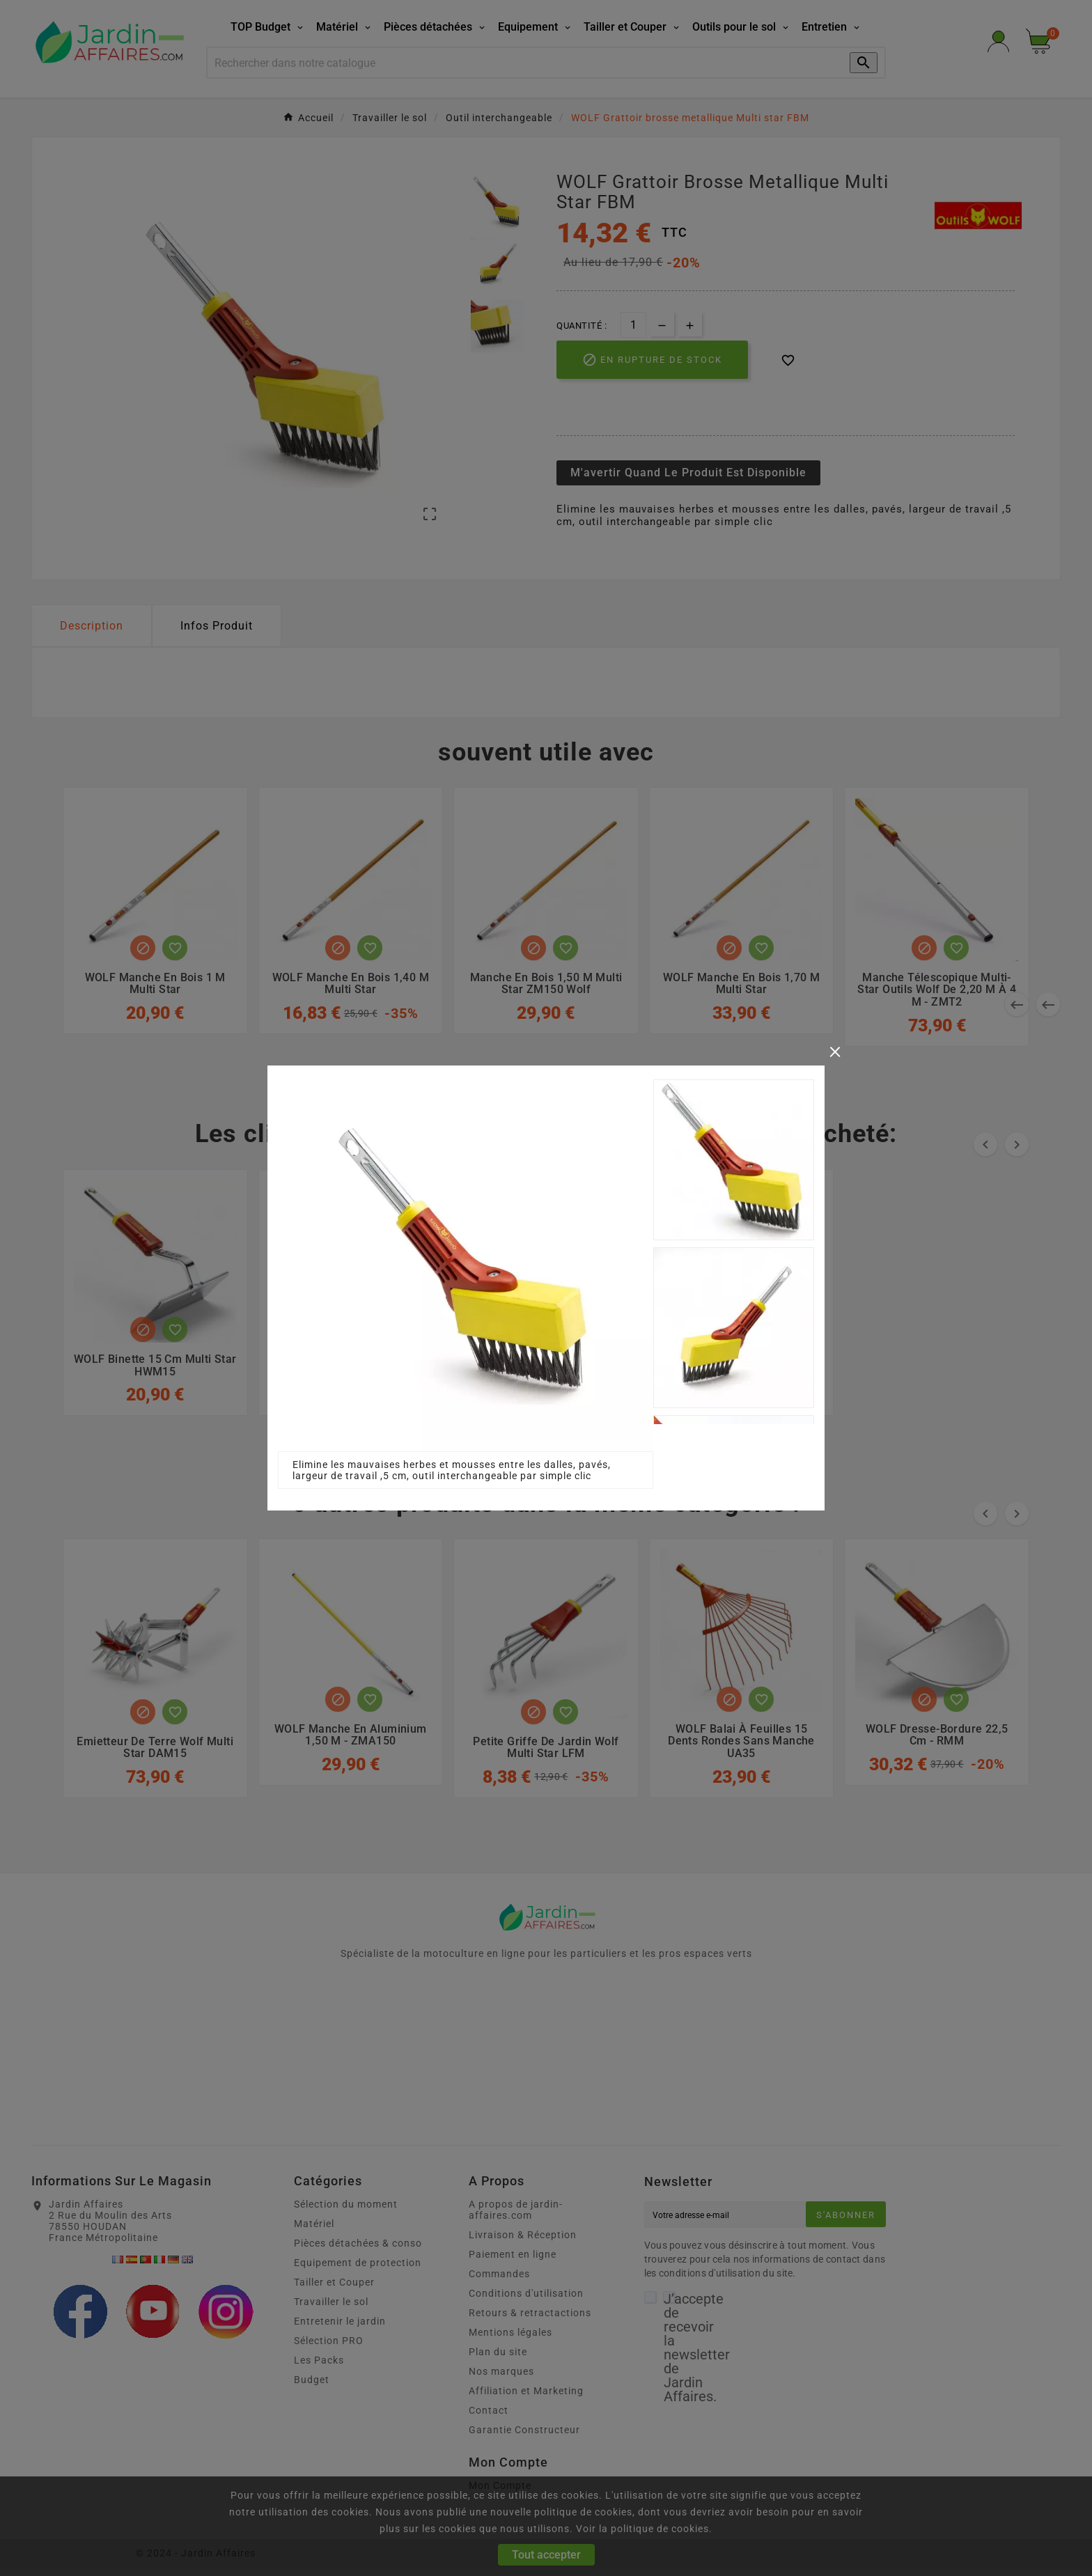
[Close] (835, 1050)
